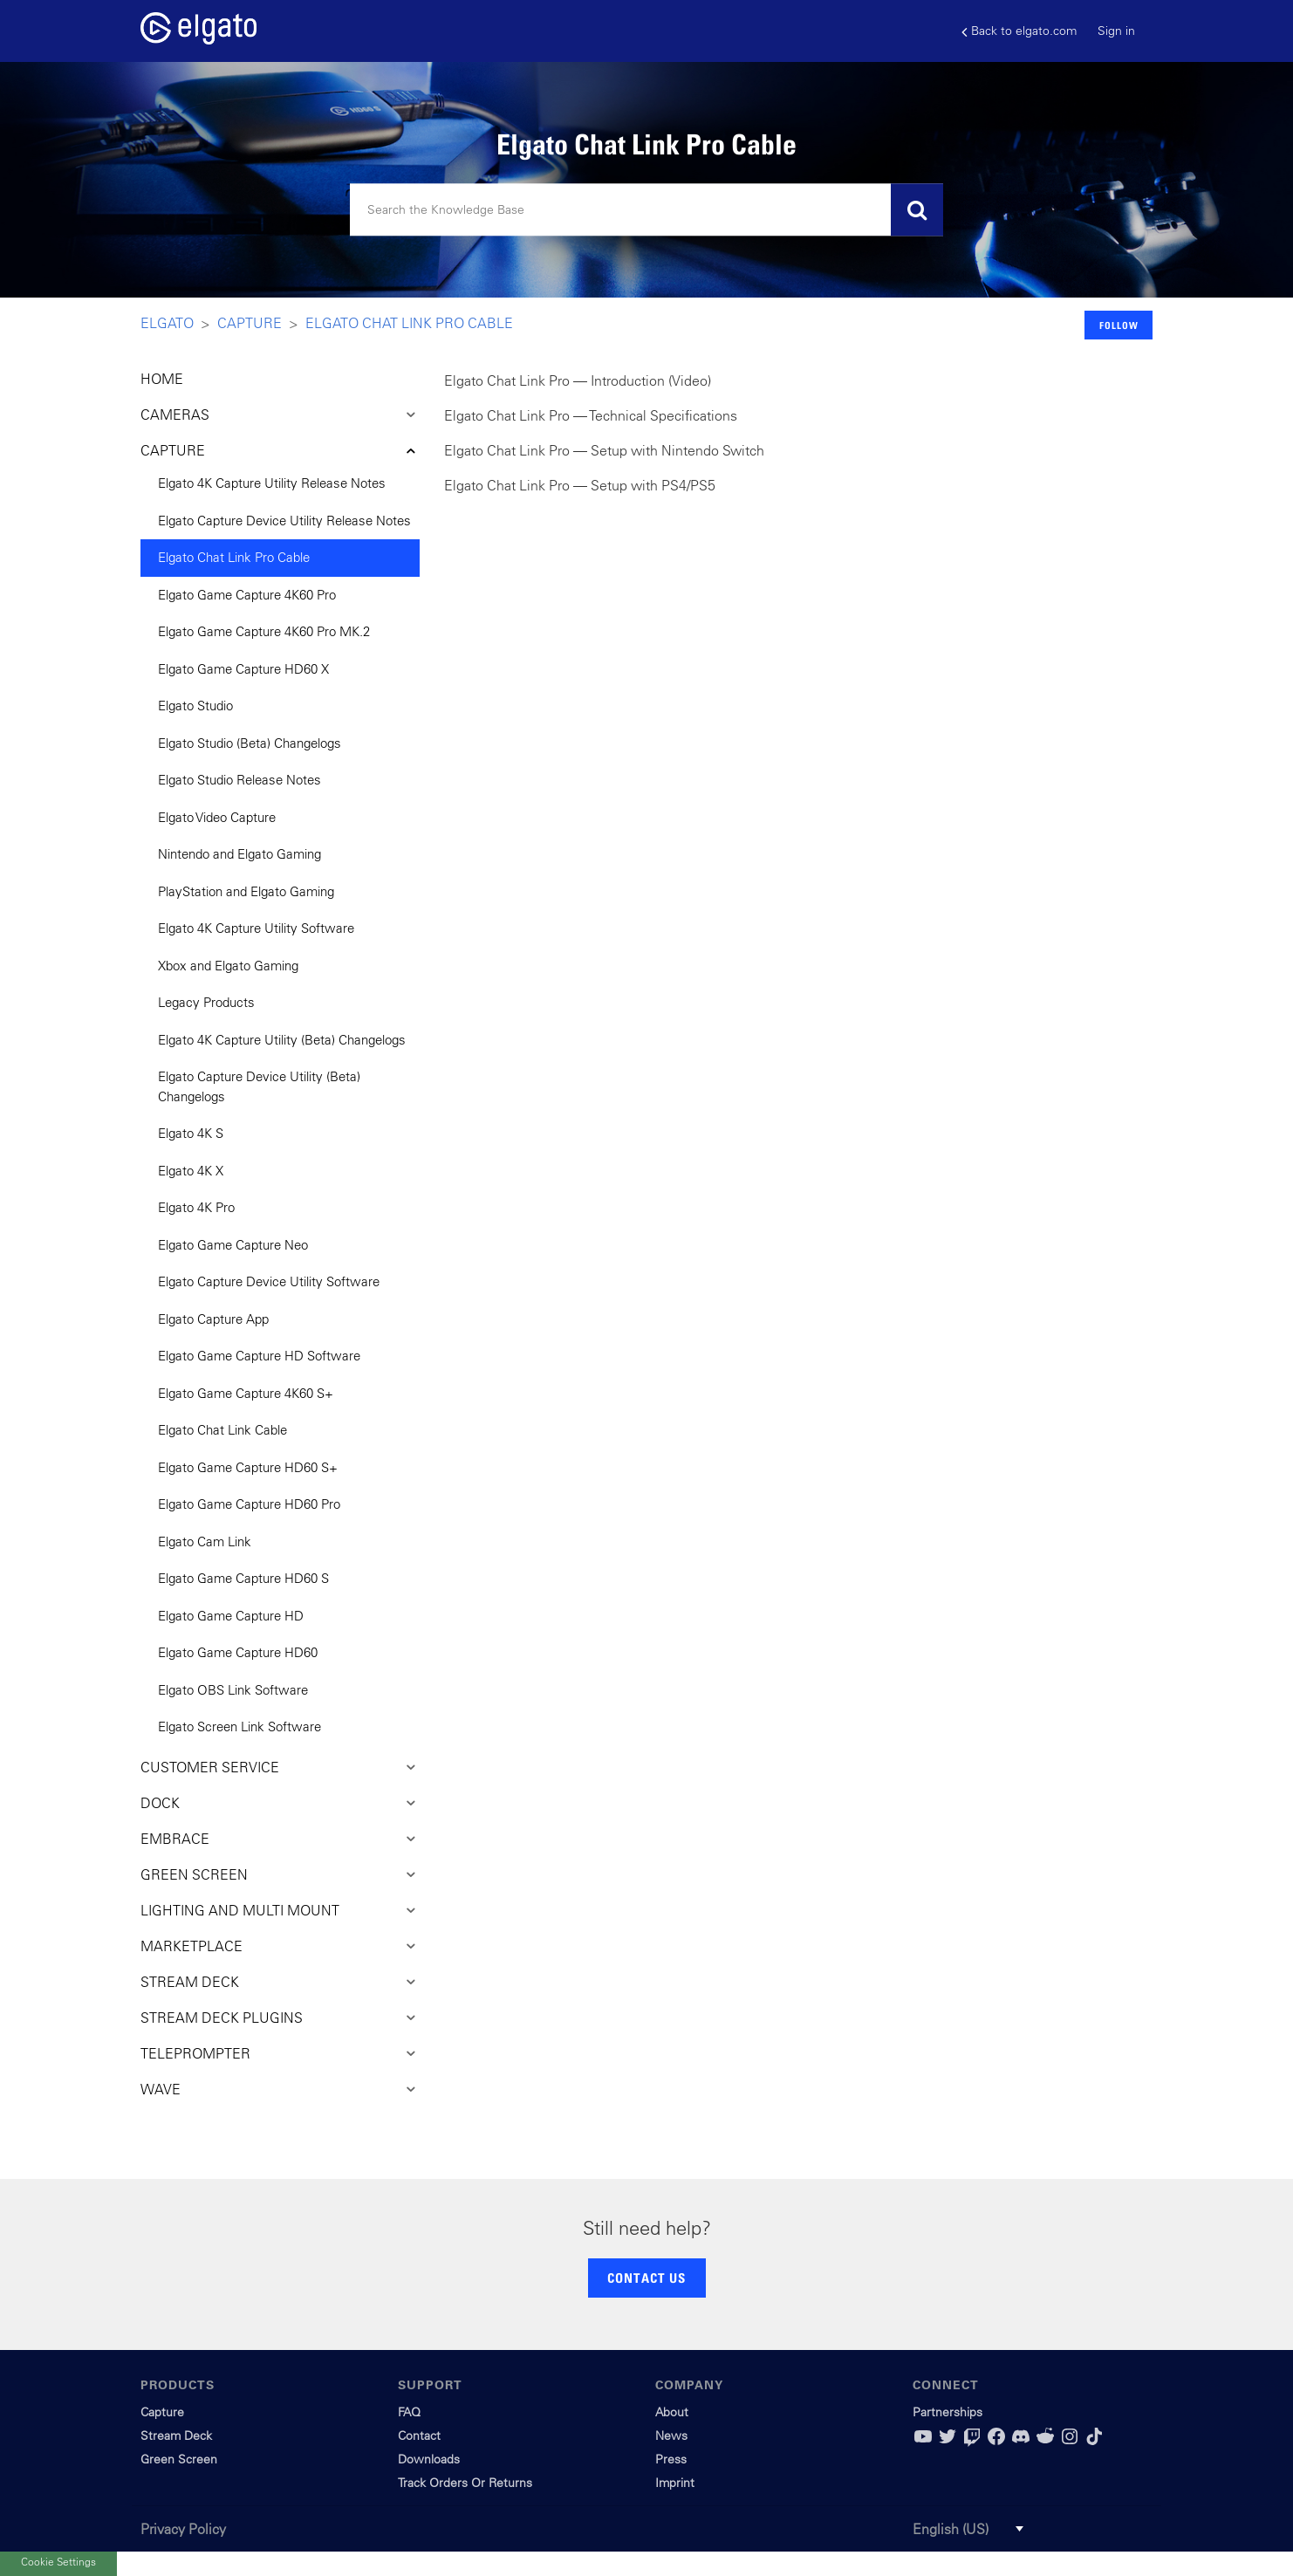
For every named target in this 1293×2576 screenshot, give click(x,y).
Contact (419, 2435)
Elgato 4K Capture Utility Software (256, 928)
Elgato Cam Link (204, 1541)
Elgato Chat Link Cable (222, 1430)
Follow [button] (1119, 325)
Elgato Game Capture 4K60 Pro (247, 594)
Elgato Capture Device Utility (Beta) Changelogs (259, 1086)
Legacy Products (206, 1002)
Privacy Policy (183, 2529)
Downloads (429, 2459)
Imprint (674, 2482)
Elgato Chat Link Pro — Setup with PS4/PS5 (579, 485)
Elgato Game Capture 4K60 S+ (245, 1393)
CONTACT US (646, 2277)
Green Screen (178, 2459)
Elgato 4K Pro (196, 1207)
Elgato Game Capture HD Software (259, 1355)
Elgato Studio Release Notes (239, 779)
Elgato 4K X (190, 1170)
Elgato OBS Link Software (233, 1690)
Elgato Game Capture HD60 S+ (248, 1467)
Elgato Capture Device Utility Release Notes (284, 520)
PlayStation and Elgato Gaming (246, 891)
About (671, 2412)
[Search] (646, 210)
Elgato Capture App (213, 1319)
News (671, 2435)
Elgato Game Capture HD (231, 1615)
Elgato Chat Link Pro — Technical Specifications (590, 415)
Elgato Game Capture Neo (233, 1245)
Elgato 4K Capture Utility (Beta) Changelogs (282, 1039)
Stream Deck (176, 2435)
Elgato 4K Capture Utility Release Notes (272, 483)
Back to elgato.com (1019, 31)
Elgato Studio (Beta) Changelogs (249, 743)
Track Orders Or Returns (465, 2482)
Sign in (1116, 30)
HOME (161, 378)
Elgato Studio (195, 705)
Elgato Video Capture (217, 817)
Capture (249, 323)
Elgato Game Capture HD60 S (243, 1578)
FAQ (409, 2412)
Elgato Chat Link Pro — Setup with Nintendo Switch (604, 450)
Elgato (167, 323)
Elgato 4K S (190, 1133)
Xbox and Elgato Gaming (228, 965)
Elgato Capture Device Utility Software (269, 1281)
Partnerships (947, 2412)
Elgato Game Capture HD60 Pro (249, 1504)
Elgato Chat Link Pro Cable (409, 323)
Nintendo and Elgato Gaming (239, 854)
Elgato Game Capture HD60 (238, 1652)
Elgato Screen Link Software (239, 1726)
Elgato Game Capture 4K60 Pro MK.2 (264, 631)
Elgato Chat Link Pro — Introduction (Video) (577, 380)
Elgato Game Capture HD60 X (243, 669)
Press (671, 2459)
